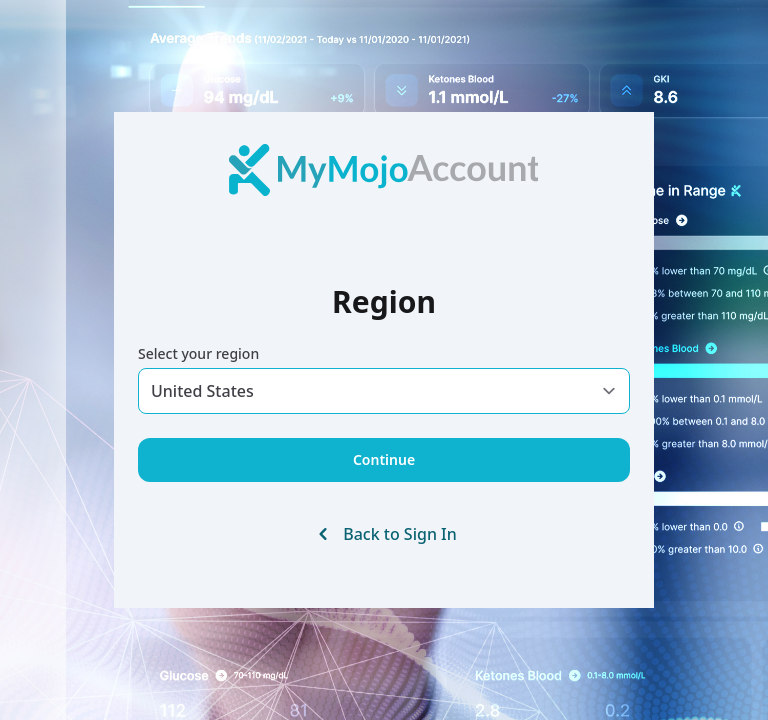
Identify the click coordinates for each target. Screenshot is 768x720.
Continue (384, 459)
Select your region (198, 353)
